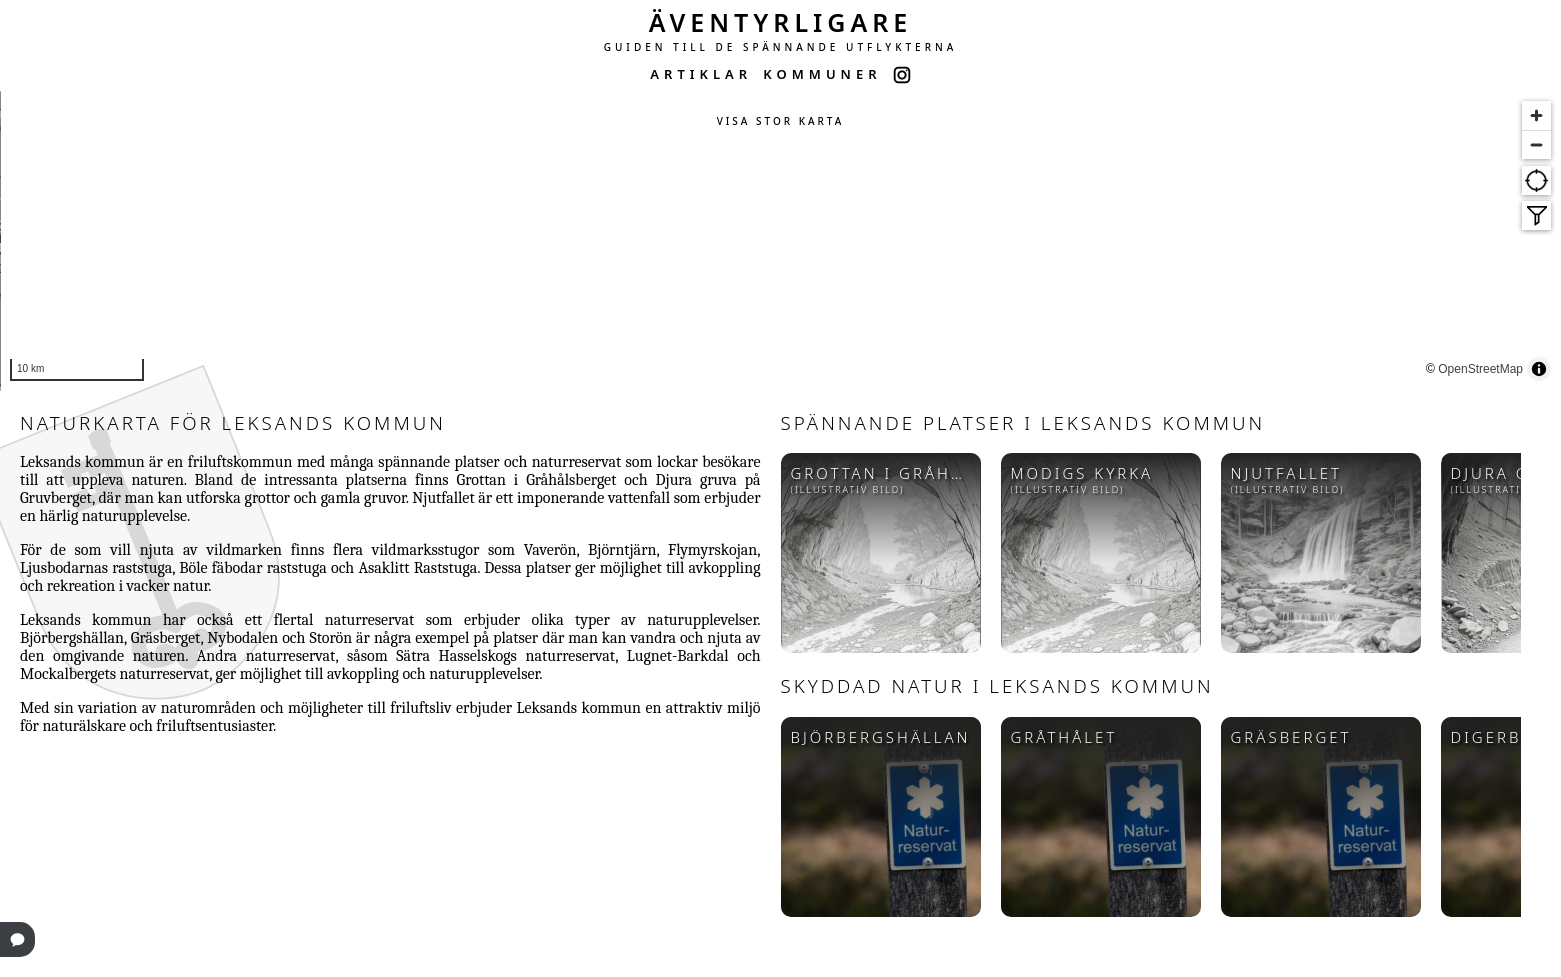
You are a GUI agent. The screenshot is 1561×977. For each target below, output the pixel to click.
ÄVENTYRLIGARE (781, 22)
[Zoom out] (1536, 144)
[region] (780, 241)
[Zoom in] (1536, 115)
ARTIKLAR (701, 74)
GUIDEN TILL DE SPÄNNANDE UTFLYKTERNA (781, 47)
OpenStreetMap (1513, 371)
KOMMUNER (822, 74)
